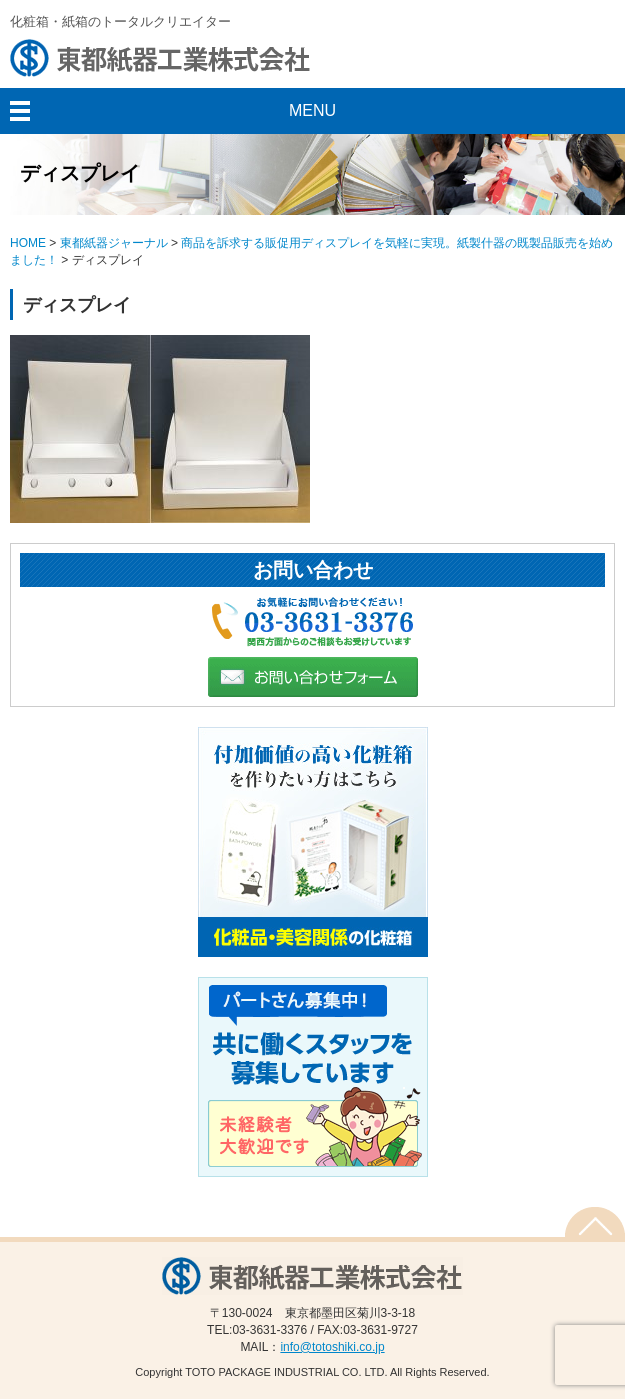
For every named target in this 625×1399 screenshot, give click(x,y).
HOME (28, 243)
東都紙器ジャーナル (114, 243)
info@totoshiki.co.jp (332, 1347)
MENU (312, 110)
